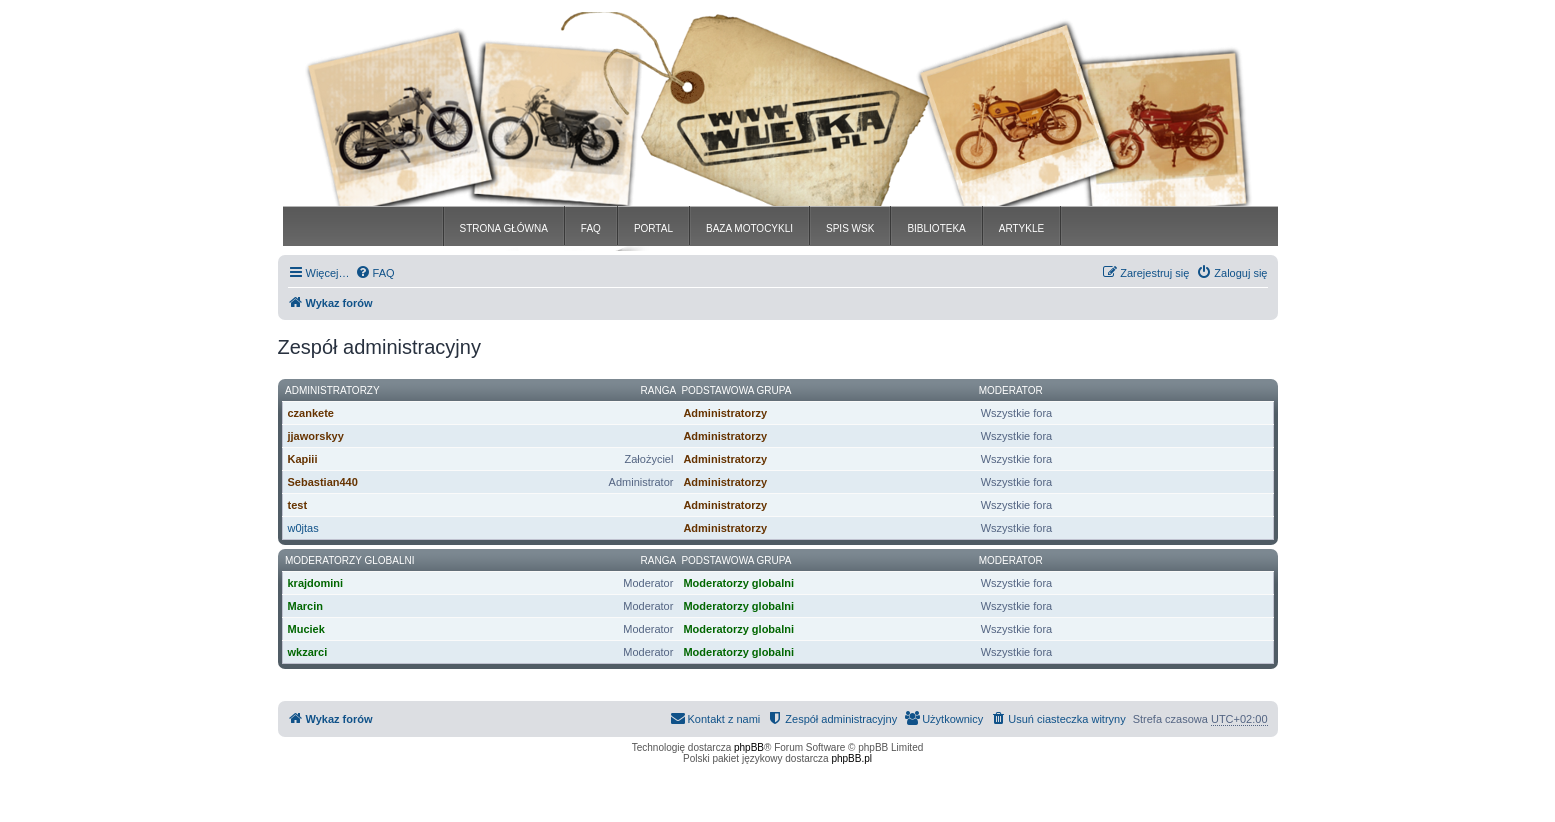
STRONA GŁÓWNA (504, 228)
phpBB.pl (851, 758)
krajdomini (316, 583)
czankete (311, 413)
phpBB (749, 747)
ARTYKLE (1021, 228)
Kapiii (303, 459)
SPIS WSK (850, 228)
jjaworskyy (316, 436)
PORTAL (653, 228)
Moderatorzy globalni (349, 560)
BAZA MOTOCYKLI (749, 228)
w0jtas (303, 528)
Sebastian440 (323, 482)
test (298, 505)
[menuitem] (375, 273)
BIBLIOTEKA (936, 228)
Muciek (306, 629)
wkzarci (308, 652)
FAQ (591, 228)
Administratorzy (332, 390)
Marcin (305, 606)
